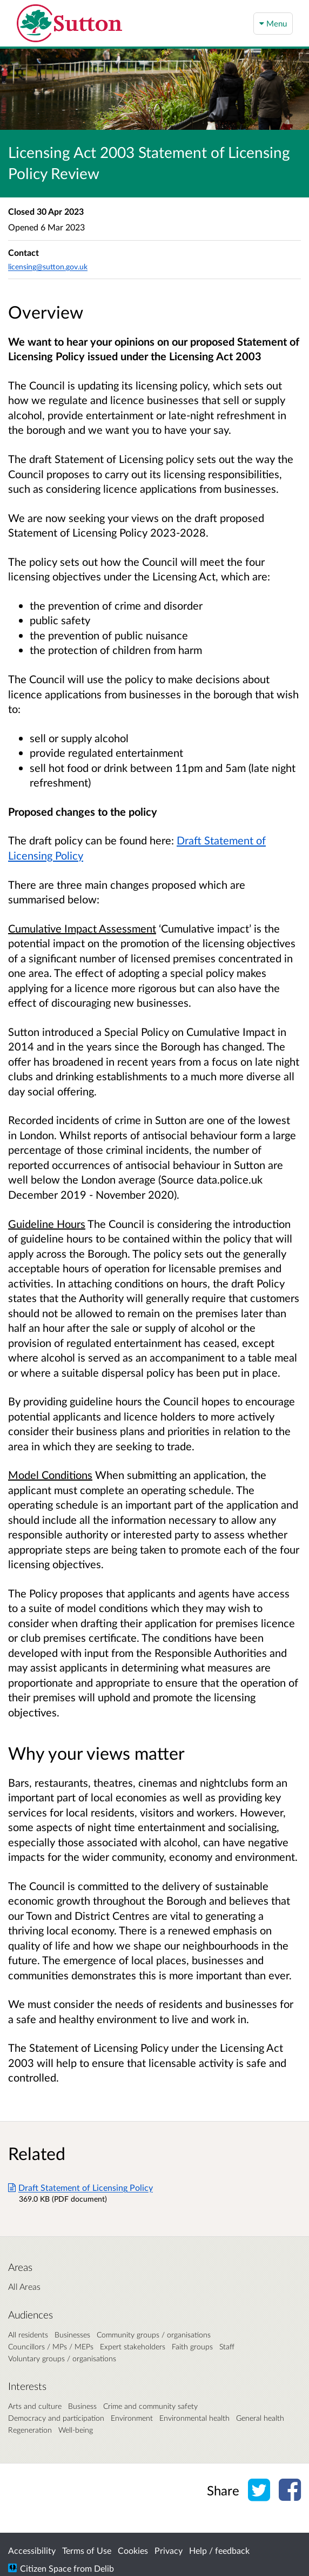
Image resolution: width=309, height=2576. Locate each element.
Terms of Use (86, 2550)
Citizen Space (45, 2568)
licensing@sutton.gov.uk (48, 266)
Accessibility (32, 2550)
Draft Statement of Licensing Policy (80, 2187)
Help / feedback (219, 2550)
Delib (104, 2568)
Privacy (168, 2550)
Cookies (133, 2550)
